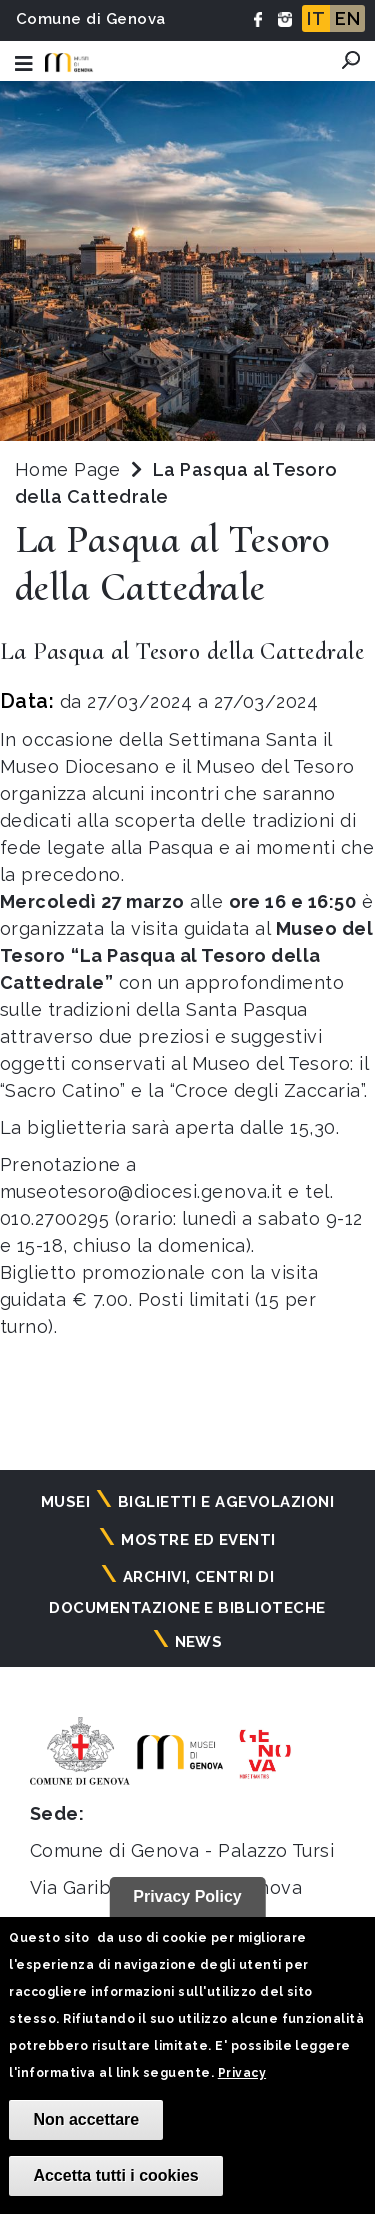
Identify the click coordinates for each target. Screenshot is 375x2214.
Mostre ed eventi (198, 1540)
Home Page (67, 469)
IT (316, 18)
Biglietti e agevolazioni (226, 1502)
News (199, 1642)
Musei (65, 1502)
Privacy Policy (187, 1896)
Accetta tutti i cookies (115, 2175)
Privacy (242, 2073)
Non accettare (86, 2119)
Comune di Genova (91, 19)
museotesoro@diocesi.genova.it (141, 1191)
